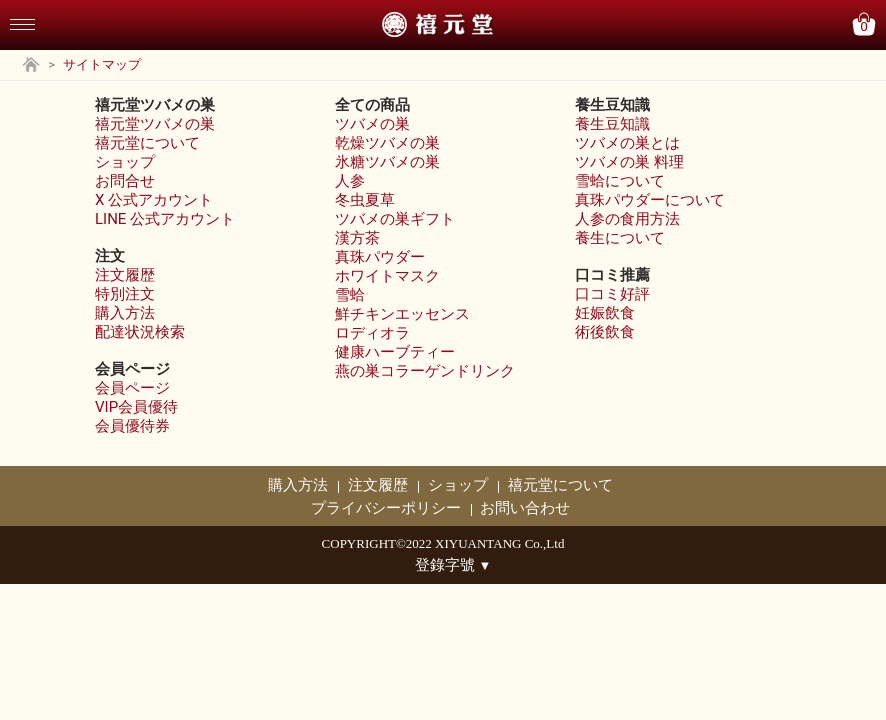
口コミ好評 (612, 294)
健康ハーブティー (395, 352)
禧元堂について (147, 143)
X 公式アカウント (154, 200)
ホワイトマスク (387, 276)
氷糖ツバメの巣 (387, 162)
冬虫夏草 (365, 200)
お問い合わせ (525, 508)
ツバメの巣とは (627, 143)
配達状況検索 (140, 332)
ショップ (125, 162)
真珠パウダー (380, 257)
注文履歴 (125, 275)
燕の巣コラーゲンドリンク (425, 371)
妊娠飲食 (605, 313)
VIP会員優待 (136, 407)
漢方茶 (357, 238)
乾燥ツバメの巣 (387, 143)
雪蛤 (350, 295)
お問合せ (125, 181)
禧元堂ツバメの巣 (155, 124)
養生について (620, 238)
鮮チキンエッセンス (402, 314)
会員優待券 (132, 426)
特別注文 (125, 294)
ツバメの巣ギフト (395, 219)
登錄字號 (453, 565)
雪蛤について (620, 181)
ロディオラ (372, 333)
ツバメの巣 (372, 124)
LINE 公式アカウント (165, 219)
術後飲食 (605, 332)
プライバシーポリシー (386, 508)
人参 (350, 181)
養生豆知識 (612, 124)
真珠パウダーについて (650, 200)
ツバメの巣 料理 (629, 162)
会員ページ (132, 388)
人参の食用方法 (627, 219)
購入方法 (125, 313)
